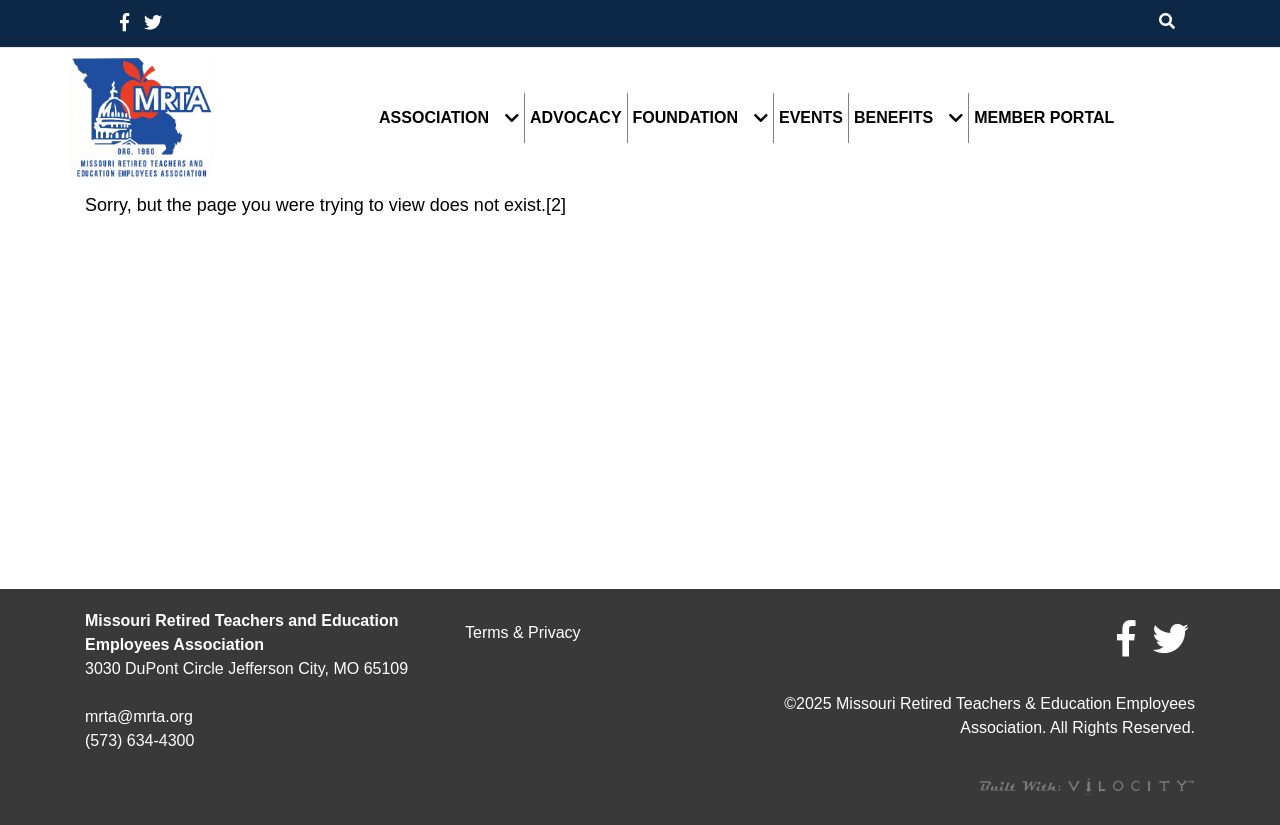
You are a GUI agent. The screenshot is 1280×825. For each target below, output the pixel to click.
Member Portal (1044, 118)
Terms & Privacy (523, 632)
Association (434, 118)
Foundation (685, 118)
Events (811, 118)
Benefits (893, 118)
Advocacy (576, 118)
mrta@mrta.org (139, 716)
